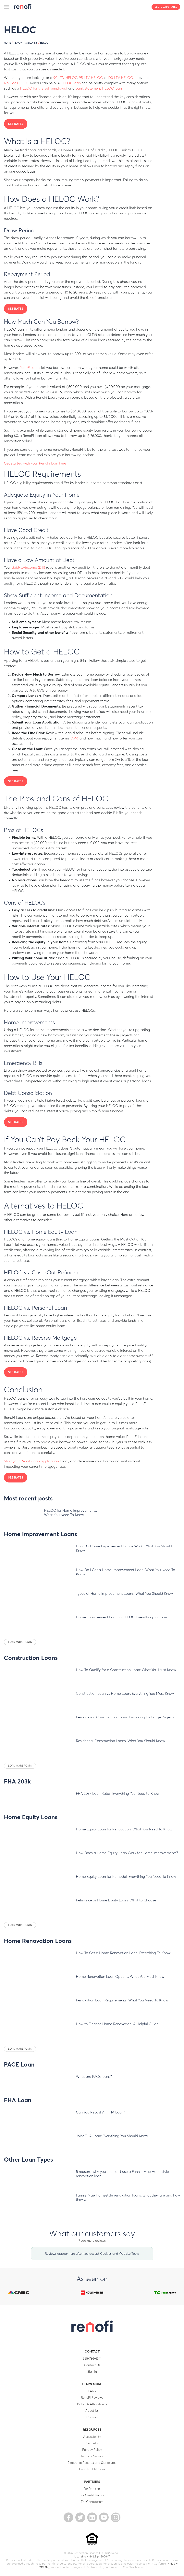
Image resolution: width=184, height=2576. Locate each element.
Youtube (104, 2512)
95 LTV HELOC (91, 78)
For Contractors (92, 2496)
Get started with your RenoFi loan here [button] (35, 463)
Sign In (92, 2366)
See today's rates (166, 7)
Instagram (116, 2512)
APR (74, 738)
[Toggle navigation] (6, 7)
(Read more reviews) (92, 2240)
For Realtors (92, 2483)
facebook (68, 2512)
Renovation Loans (25, 43)
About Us (92, 2405)
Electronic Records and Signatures (92, 2457)
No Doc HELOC (16, 83)
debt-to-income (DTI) (28, 567)
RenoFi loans (29, 368)
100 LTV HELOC (120, 78)
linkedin (92, 2512)
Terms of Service (92, 2451)
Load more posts (20, 1642)
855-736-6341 (92, 2353)
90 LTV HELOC (65, 78)
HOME (7, 43)
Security (92, 2438)
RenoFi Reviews (92, 2392)
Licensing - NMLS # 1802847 (92, 2551)
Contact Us (92, 2360)
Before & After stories (92, 2399)
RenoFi (22, 8)
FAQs (92, 2386)
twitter (80, 2512)
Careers (92, 2412)
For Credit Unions (92, 2490)
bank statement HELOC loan (99, 88)
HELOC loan (71, 83)
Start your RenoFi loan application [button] (31, 1461)
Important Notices (92, 2464)
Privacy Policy (92, 2444)
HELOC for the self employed (43, 88)
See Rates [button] (15, 123)
